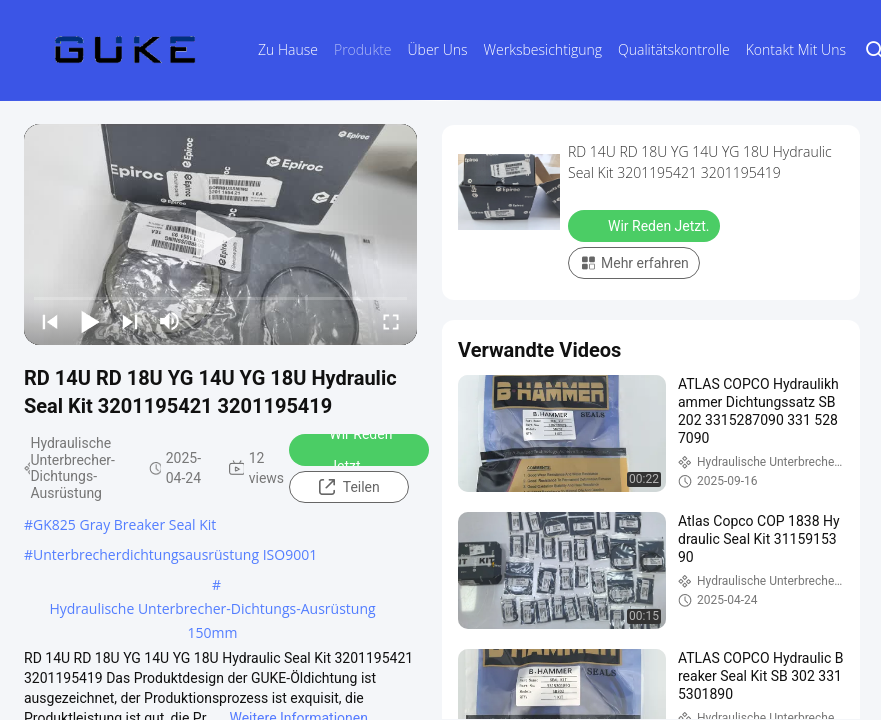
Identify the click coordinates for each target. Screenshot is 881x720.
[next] (130, 321)
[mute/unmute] (170, 321)
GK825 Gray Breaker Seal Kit (124, 524)
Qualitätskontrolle (674, 49)
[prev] (50, 321)
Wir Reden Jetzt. (347, 450)
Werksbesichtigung (543, 49)
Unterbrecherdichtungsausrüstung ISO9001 (175, 554)
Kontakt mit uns (796, 49)
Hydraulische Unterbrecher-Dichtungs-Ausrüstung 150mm (212, 610)
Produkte (363, 49)
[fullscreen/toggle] (391, 321)
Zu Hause (288, 49)
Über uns (438, 49)
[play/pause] (90, 321)
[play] (221, 235)
